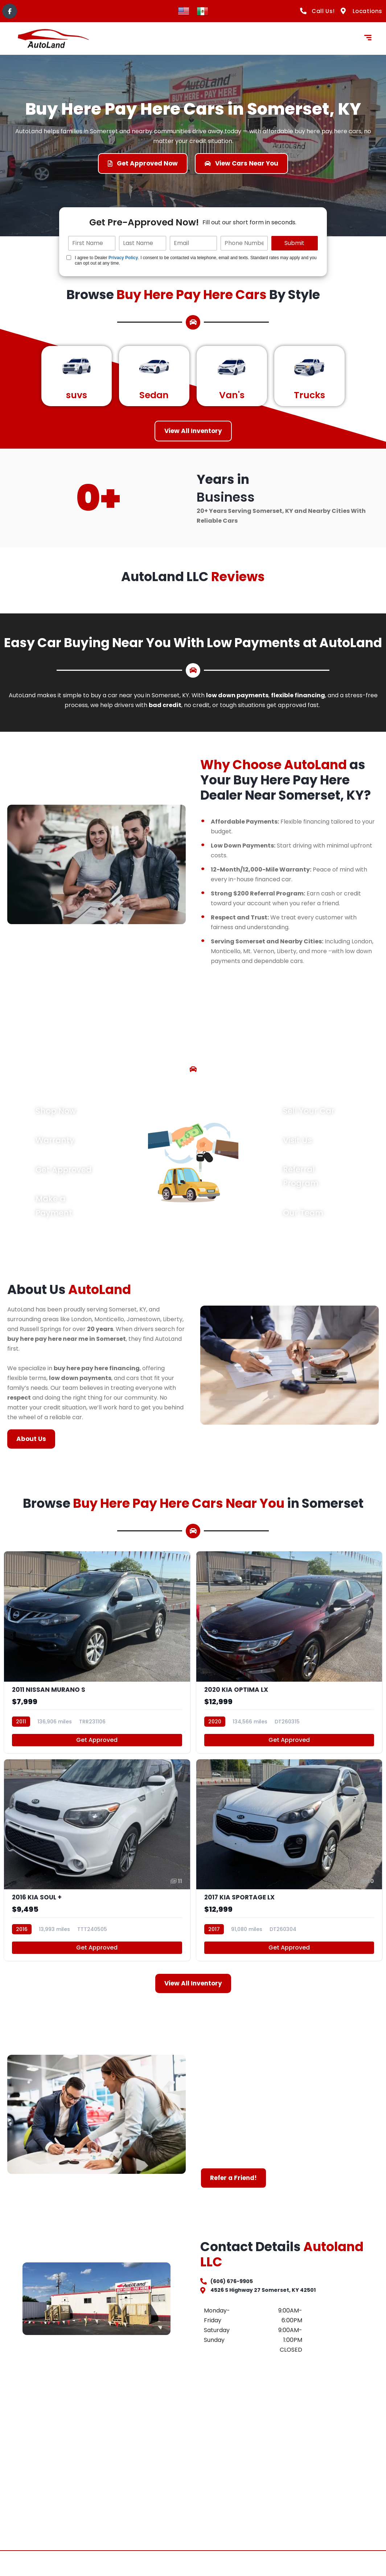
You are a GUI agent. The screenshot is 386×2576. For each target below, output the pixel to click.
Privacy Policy (123, 257)
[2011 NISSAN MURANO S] (97, 1661)
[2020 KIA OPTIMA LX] (289, 1661)
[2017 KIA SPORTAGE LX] (289, 1877)
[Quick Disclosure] (68, 257)
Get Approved (97, 1753)
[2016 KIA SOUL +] (97, 1877)
